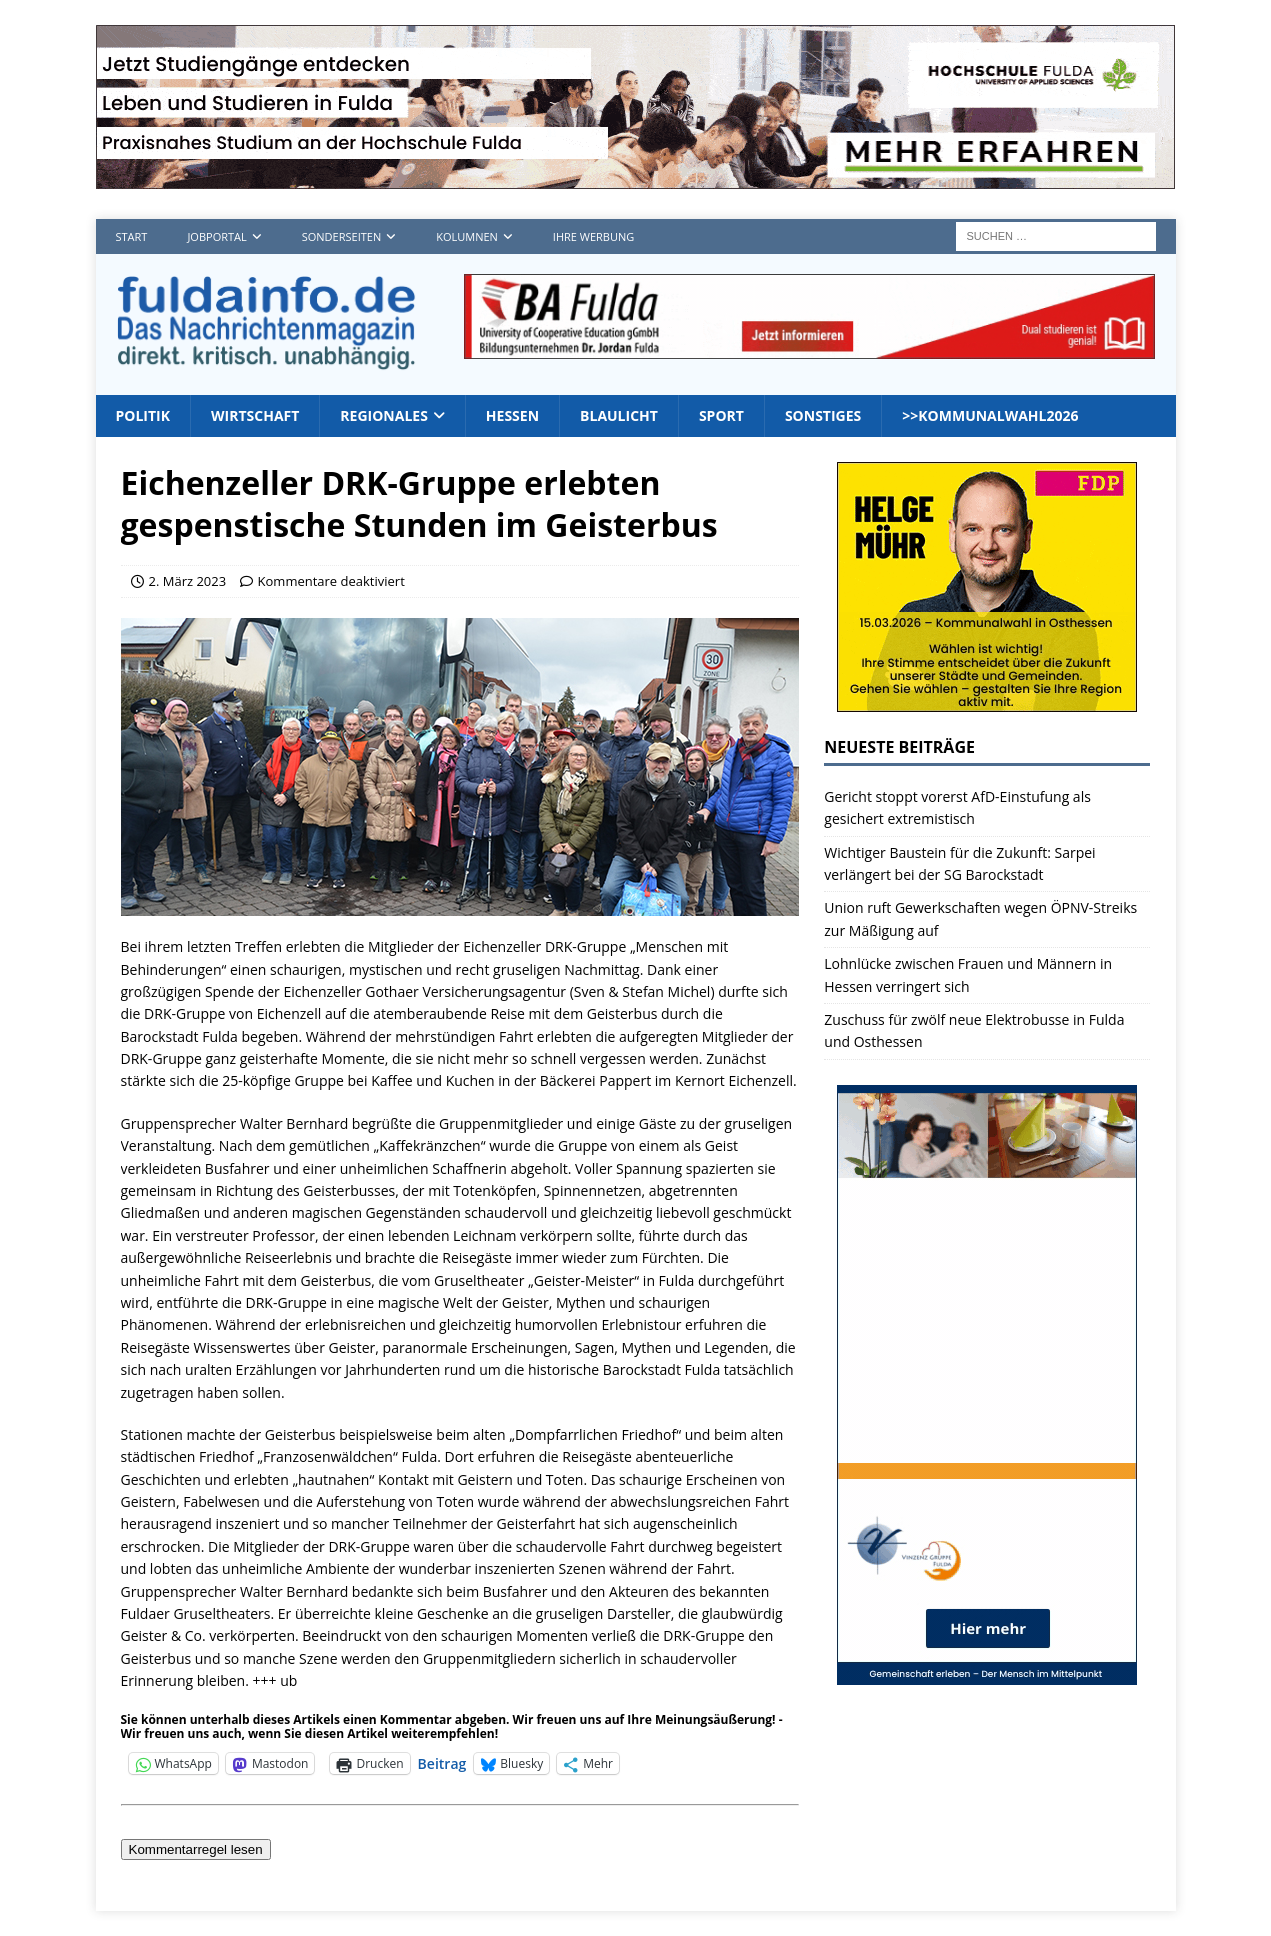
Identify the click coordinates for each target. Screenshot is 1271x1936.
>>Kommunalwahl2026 (990, 415)
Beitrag (442, 1762)
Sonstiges (823, 415)
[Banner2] (987, 700)
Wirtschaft (255, 415)
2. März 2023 (188, 581)
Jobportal (216, 236)
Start (132, 236)
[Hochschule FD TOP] (635, 177)
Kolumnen (467, 236)
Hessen (512, 415)
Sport (721, 415)
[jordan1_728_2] (809, 347)
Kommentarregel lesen (196, 1849)
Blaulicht (619, 415)
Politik (143, 415)
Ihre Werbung (593, 236)
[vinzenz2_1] (987, 1672)
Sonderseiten (341, 236)
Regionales (384, 415)
